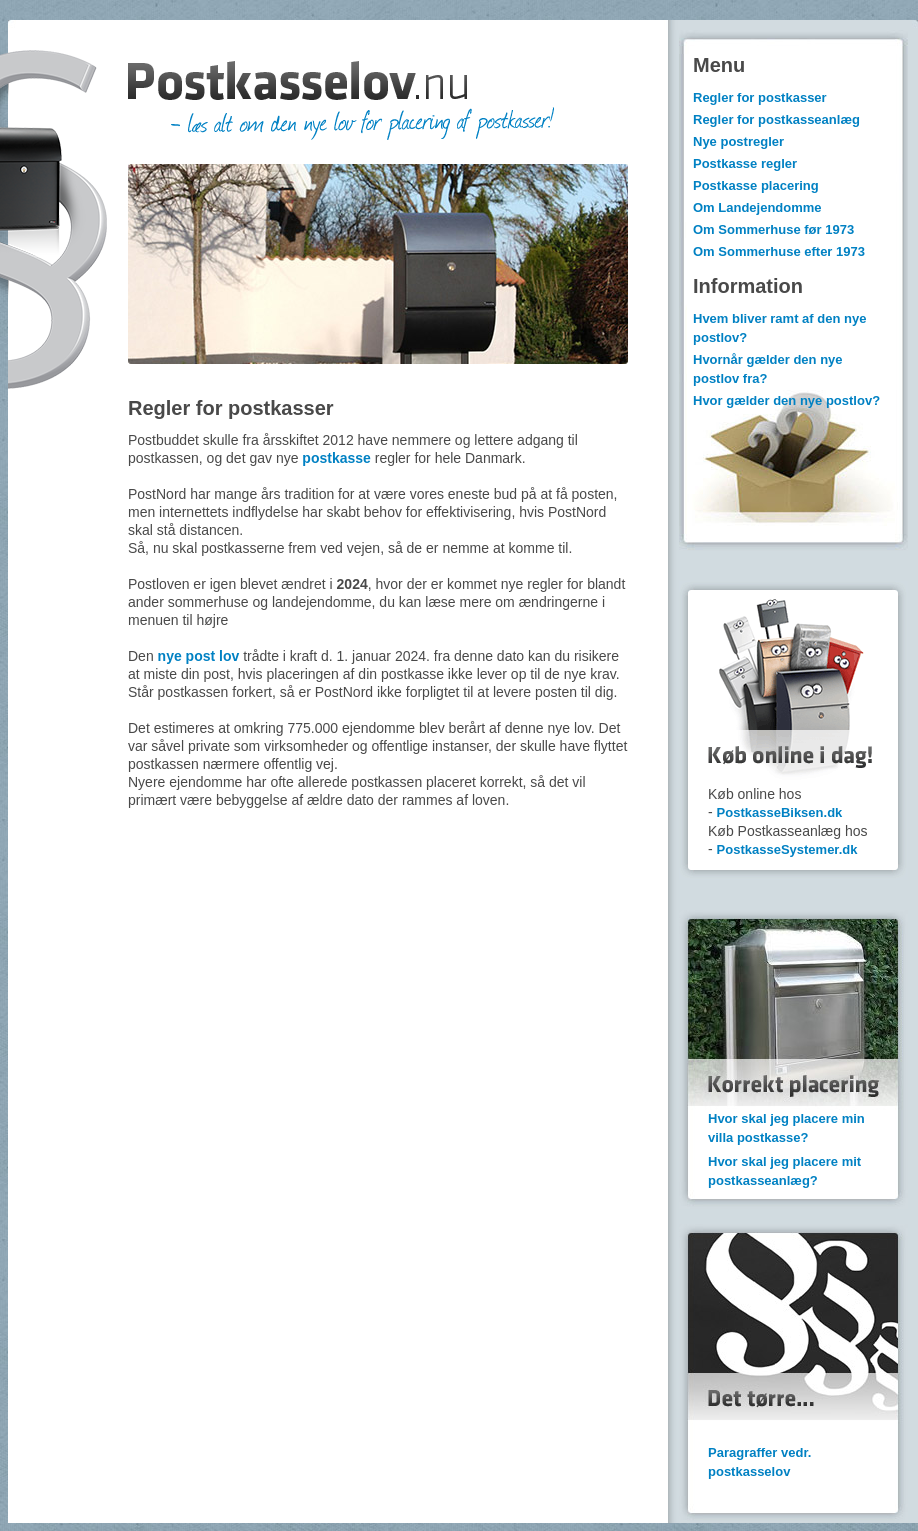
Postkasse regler (745, 163)
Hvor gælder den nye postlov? (786, 400)
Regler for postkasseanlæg (776, 119)
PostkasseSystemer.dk (787, 849)
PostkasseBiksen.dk (780, 812)
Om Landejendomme (757, 207)
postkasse (336, 458)
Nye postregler (738, 141)
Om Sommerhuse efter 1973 (779, 251)
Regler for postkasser (760, 97)
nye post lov (199, 656)
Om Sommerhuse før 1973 (773, 229)
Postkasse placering (756, 185)
